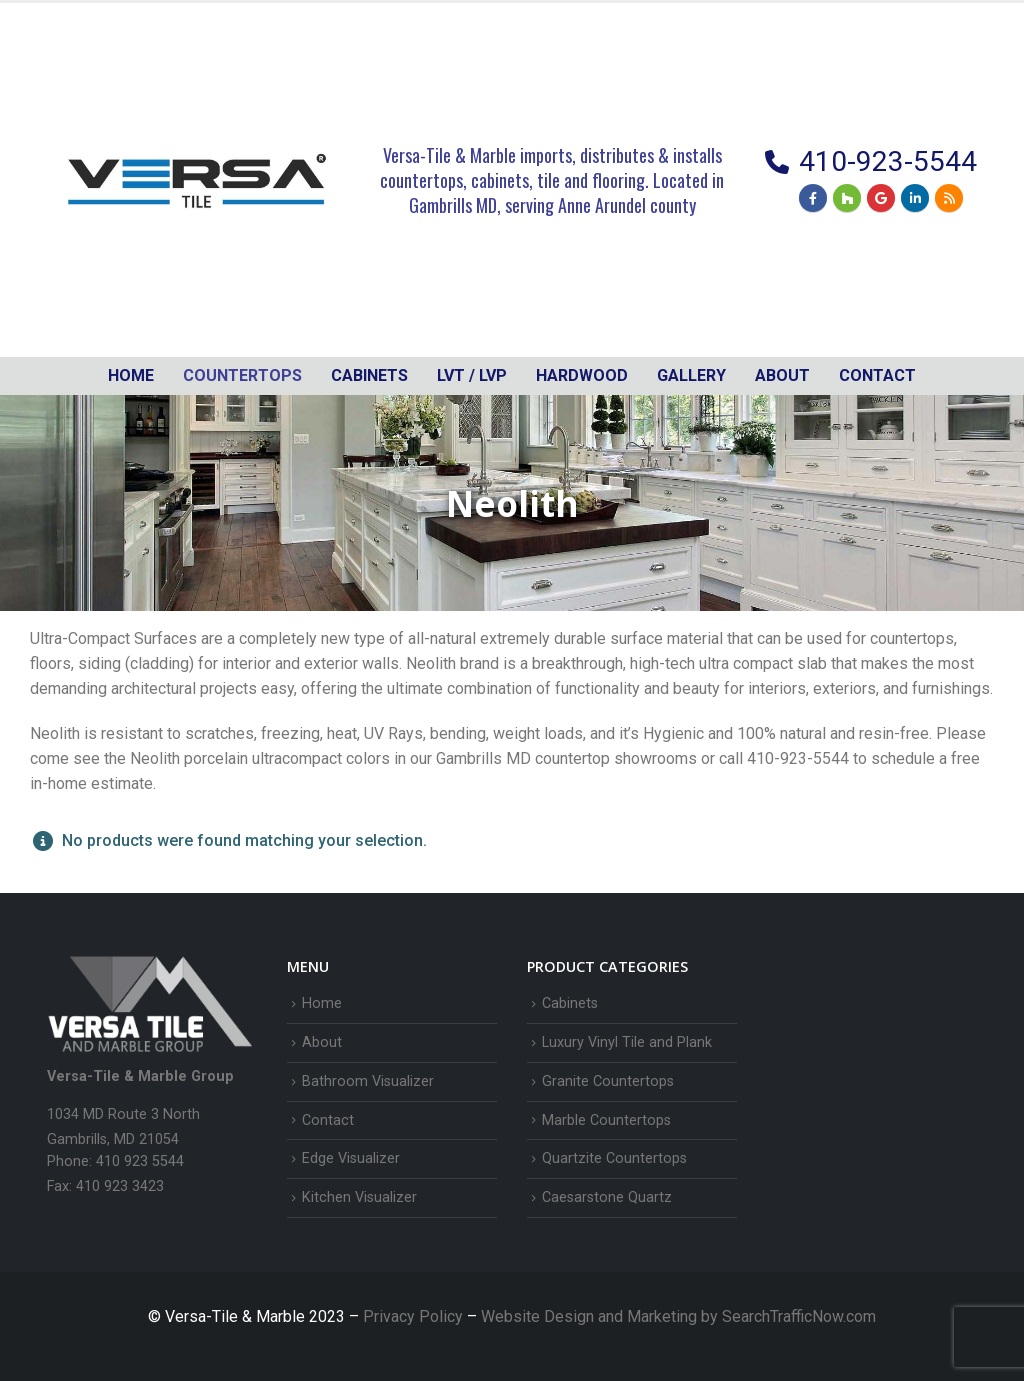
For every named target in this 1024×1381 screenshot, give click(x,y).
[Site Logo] (197, 180)
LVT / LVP (472, 375)
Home (131, 375)
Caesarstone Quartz (607, 1197)
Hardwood (582, 375)
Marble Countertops (606, 1120)
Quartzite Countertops (614, 1158)
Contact (877, 375)
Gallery (691, 375)
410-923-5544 (888, 161)
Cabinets (570, 1003)
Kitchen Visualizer (359, 1197)
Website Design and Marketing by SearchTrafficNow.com (678, 1316)
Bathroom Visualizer (368, 1081)
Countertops (242, 375)
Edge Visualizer (351, 1158)
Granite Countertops (608, 1081)
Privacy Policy (415, 1316)
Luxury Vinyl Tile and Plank (627, 1042)
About (782, 375)
